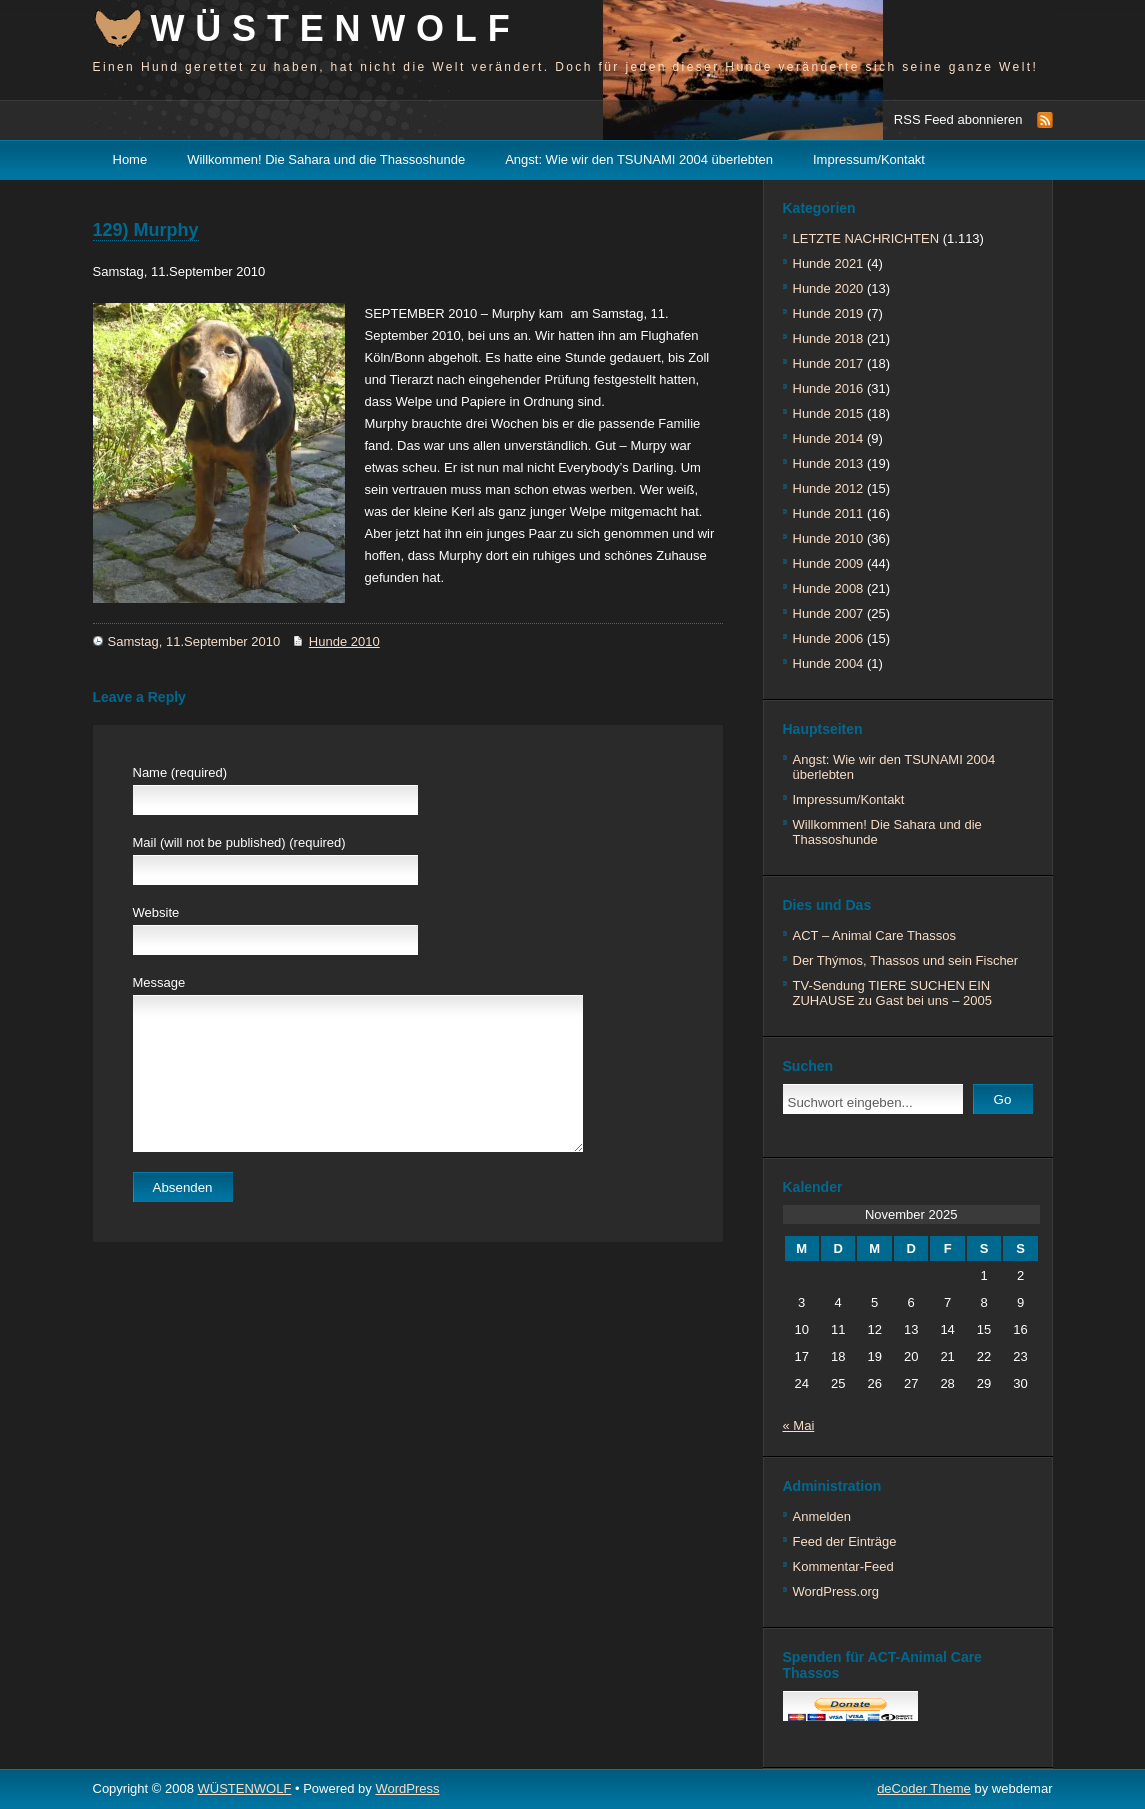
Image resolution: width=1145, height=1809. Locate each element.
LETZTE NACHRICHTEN (866, 238)
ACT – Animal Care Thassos (875, 935)
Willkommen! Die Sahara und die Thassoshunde (326, 159)
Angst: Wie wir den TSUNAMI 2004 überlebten (639, 159)
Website (156, 912)
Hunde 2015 (828, 413)
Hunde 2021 (828, 263)
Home (130, 159)
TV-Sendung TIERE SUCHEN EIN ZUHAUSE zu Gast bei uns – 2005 (892, 993)
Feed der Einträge (845, 1541)
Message (159, 982)
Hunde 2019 (828, 313)
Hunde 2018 (828, 338)
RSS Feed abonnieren (958, 119)
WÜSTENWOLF (336, 28)
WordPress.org (836, 1591)
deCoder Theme (924, 1788)
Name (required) (180, 772)
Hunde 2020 (828, 288)
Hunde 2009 (828, 563)
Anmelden (822, 1516)
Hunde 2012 (828, 488)
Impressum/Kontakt (869, 159)
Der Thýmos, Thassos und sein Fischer (906, 960)
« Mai (799, 1425)
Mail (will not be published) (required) (239, 842)
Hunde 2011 (828, 513)
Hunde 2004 (828, 663)
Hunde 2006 (828, 638)
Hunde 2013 (828, 463)
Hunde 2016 (828, 388)
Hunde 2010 (344, 641)
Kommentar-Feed (843, 1566)
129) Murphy (146, 230)
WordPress (407, 1788)
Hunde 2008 (828, 588)
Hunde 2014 (828, 438)
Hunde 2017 (828, 363)
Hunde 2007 (828, 613)
